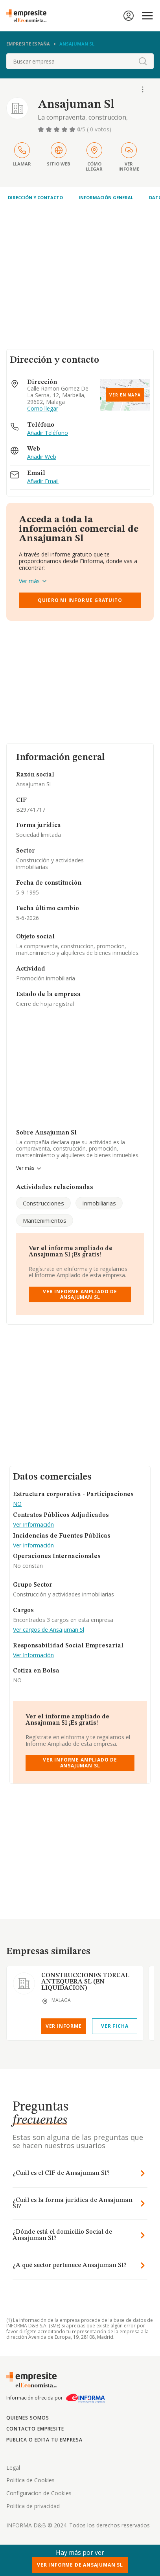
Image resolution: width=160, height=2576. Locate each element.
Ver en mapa (125, 395)
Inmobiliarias (99, 1203)
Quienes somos (27, 2417)
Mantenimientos (44, 1220)
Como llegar (42, 408)
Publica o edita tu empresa (44, 2439)
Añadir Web (41, 457)
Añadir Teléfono (47, 433)
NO (17, 1504)
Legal (13, 2467)
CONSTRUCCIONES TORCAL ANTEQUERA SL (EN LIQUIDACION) (85, 1981)
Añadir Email (43, 481)
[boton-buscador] (142, 61)
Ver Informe (64, 2026)
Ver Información (33, 1525)
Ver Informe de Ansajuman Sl (80, 2564)
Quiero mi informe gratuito (80, 600)
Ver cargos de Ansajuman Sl (48, 1630)
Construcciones (43, 1203)
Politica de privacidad (33, 2506)
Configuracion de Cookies (39, 2493)
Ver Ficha (114, 2026)
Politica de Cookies (30, 2480)
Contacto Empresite (35, 2428)
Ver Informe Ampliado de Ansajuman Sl (80, 1294)
